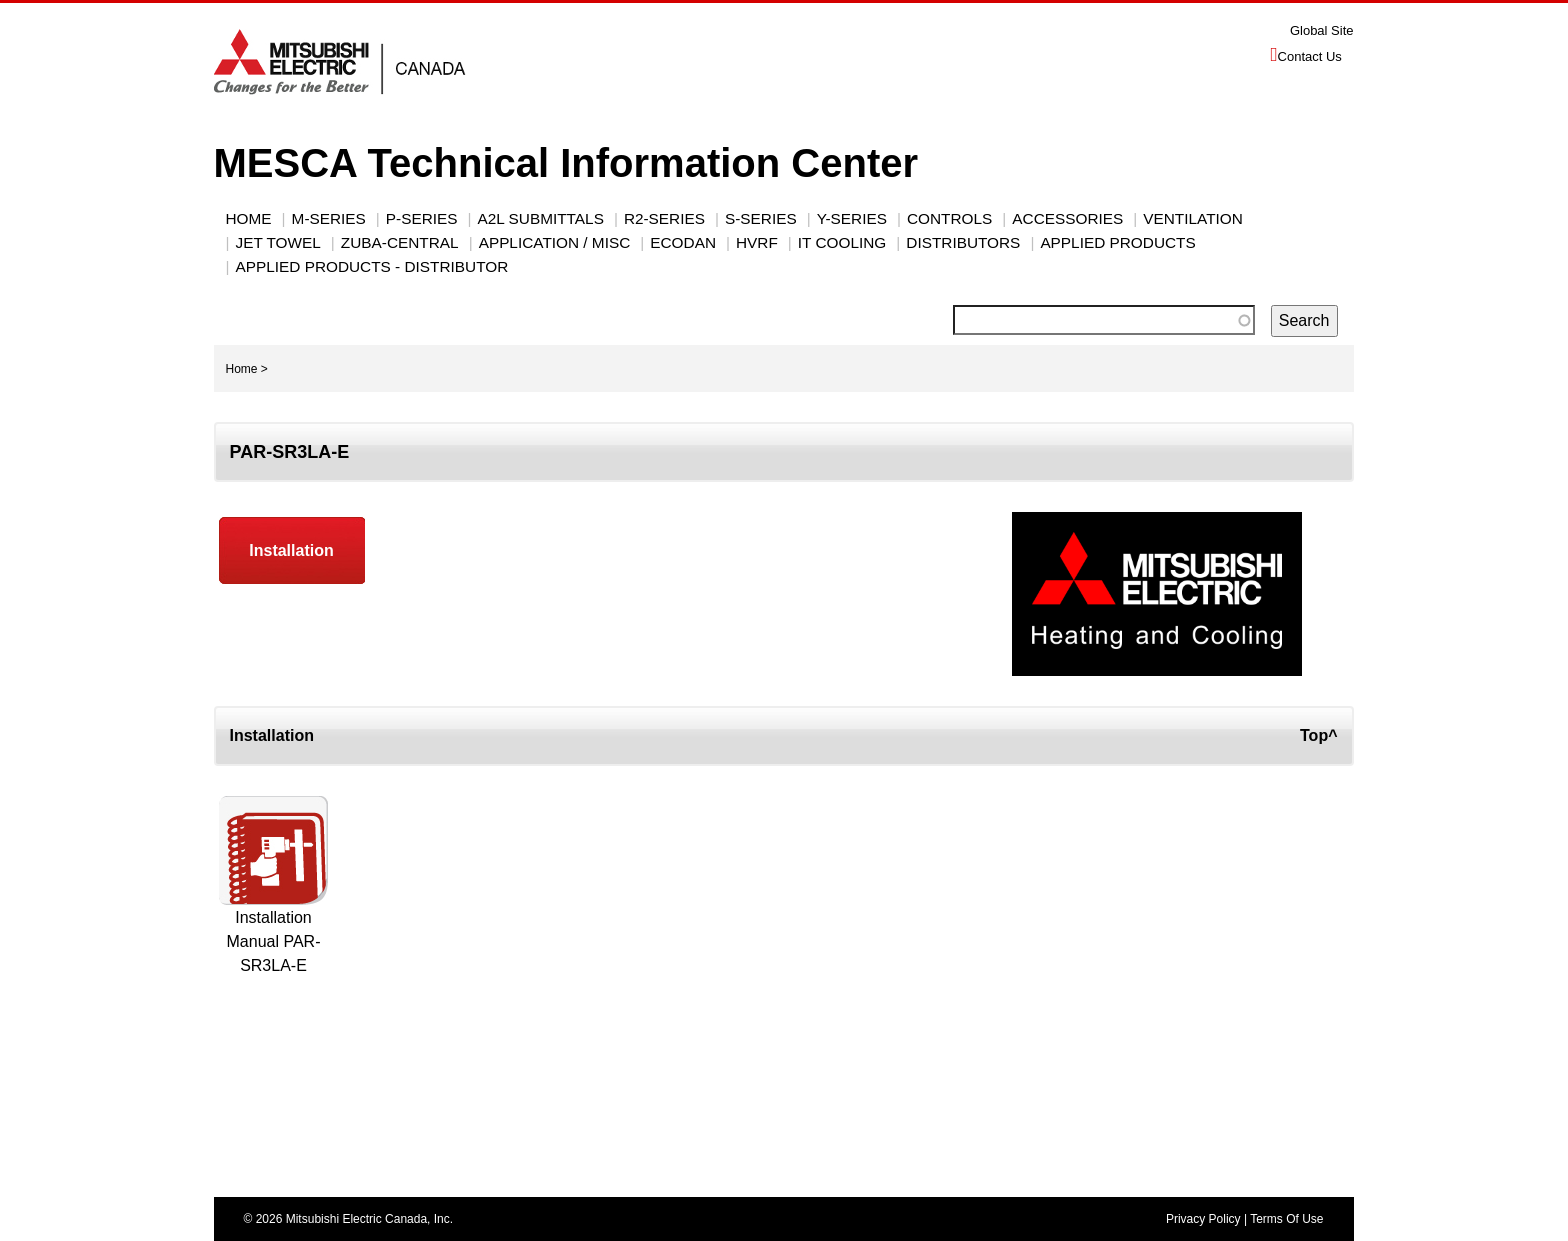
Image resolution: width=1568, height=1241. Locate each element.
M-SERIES (329, 218)
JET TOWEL (278, 242)
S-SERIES (761, 218)
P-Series (422, 218)
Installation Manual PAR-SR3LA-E (274, 941)
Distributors (963, 242)
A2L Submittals (541, 218)
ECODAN (683, 242)
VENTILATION (1193, 218)
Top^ (1318, 735)
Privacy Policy (1203, 1219)
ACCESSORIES (1067, 218)
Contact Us (1310, 56)
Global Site (1322, 30)
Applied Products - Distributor (372, 266)
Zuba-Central (400, 242)
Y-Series (852, 218)
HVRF (757, 242)
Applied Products (1117, 242)
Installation (291, 550)
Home (249, 218)
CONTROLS (949, 218)
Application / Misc (555, 242)
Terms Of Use (1286, 1219)
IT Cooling (842, 242)
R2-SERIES (664, 218)
